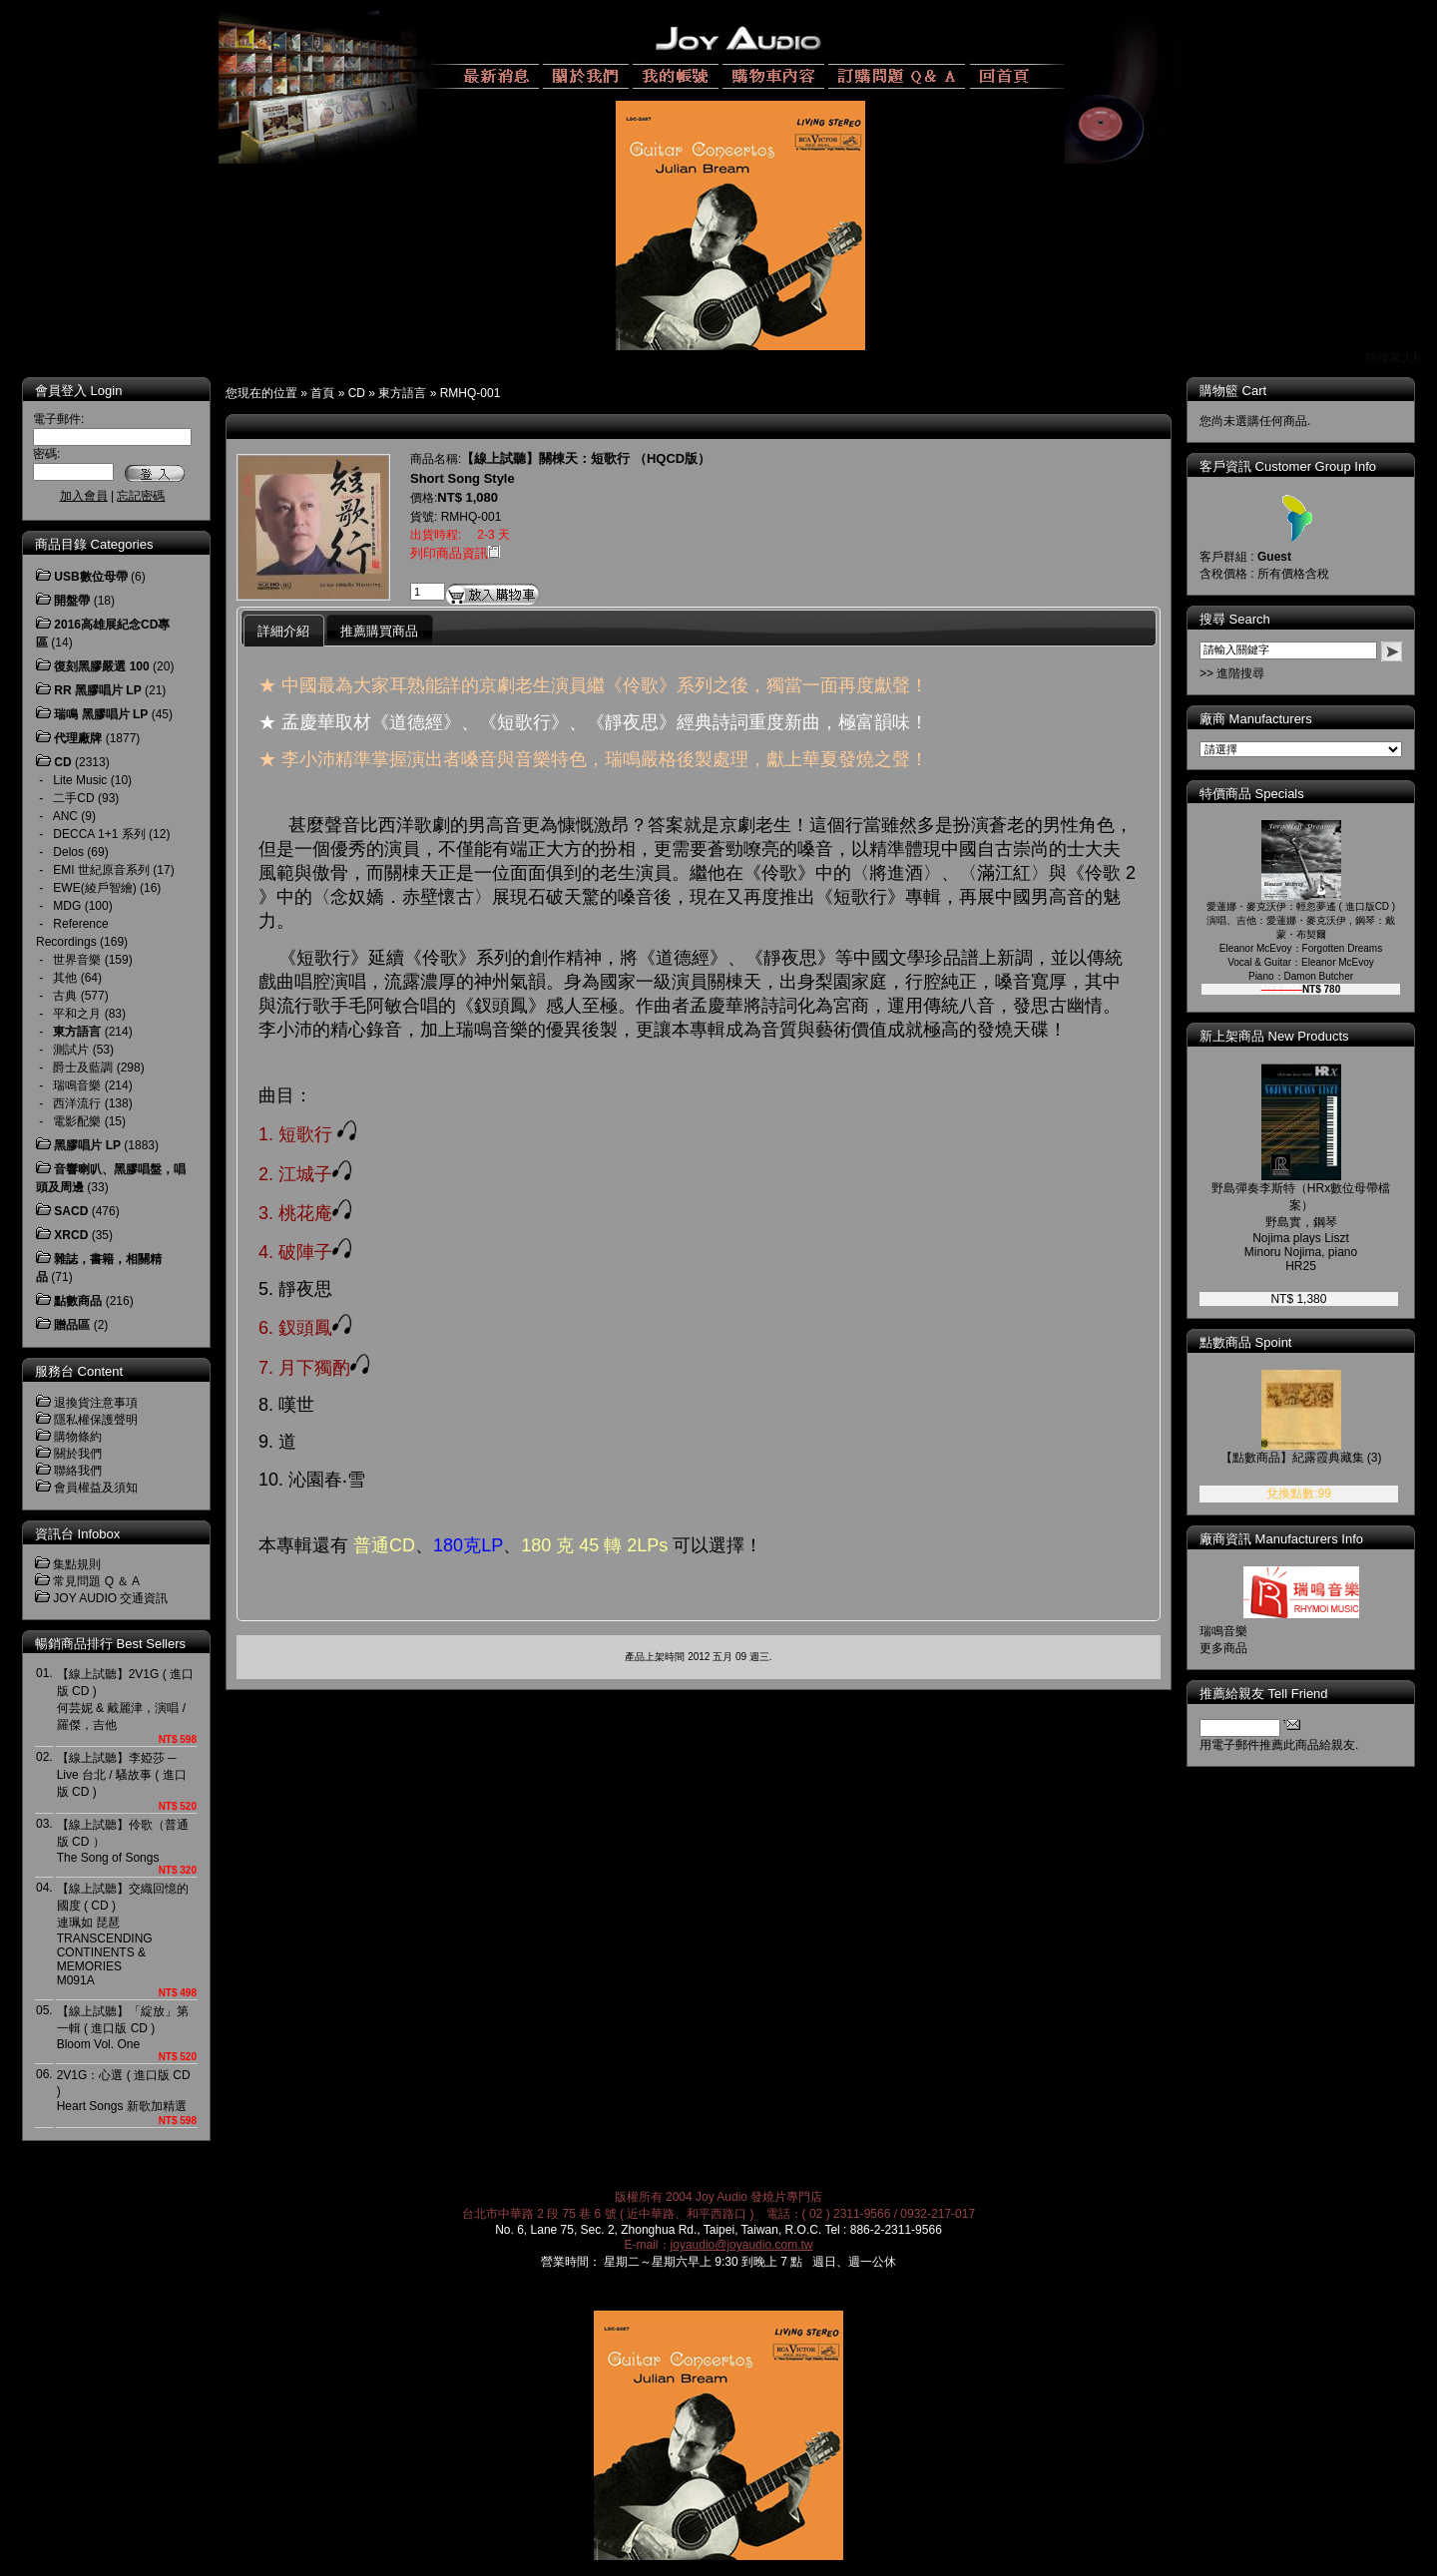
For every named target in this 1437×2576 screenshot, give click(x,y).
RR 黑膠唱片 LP (97, 690)
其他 (65, 978)
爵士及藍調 (83, 1067)
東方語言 (402, 393)
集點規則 (77, 1564)
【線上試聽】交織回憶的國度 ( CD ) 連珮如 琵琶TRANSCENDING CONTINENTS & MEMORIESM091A (123, 1934)
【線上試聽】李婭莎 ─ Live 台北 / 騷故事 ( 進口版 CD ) (122, 1775)
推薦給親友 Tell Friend (1263, 1693)
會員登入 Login (78, 390)
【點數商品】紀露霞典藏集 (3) (1301, 1458)
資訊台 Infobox (77, 1533)
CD (356, 393)
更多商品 (1223, 1648)
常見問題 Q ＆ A (96, 1581)
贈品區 (72, 1325)
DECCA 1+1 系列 (99, 834)
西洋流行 (77, 1103)
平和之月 (77, 1014)
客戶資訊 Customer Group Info (1287, 466)
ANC (65, 816)
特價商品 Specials (1251, 793)
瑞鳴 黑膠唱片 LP (101, 714)
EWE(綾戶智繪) (94, 888)
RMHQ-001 (470, 393)
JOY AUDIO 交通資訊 (110, 1598)
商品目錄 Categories (94, 544)
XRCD (71, 1235)
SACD (71, 1211)
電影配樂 (77, 1121)
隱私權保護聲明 (96, 1420)
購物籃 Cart (1232, 390)
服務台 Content (79, 1371)
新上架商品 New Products (1274, 1036)
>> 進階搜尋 (1231, 673)
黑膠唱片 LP (87, 1145)
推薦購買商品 (379, 631)
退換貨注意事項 (96, 1403)
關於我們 (78, 1454)
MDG (67, 906)
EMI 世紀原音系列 (101, 870)
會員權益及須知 (96, 1488)
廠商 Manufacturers (1255, 718)
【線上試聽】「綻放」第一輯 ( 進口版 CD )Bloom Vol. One (123, 2027)
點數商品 (78, 1301)
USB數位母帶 (90, 577)
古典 (65, 996)
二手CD (73, 798)
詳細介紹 (283, 631)
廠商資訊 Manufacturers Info (1281, 1538)
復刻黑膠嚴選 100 (101, 666)
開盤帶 (72, 601)
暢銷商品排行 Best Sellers (110, 1643)
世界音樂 (77, 960)
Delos (68, 852)
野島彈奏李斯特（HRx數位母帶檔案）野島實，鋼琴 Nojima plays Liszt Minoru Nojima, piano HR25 (1300, 1227)
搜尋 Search (1234, 619)
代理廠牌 (78, 738)
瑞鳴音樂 (77, 1085)
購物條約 (78, 1437)
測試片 (71, 1050)
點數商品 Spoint (1245, 1342)
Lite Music (80, 780)
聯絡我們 (78, 1471)
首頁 (322, 393)
